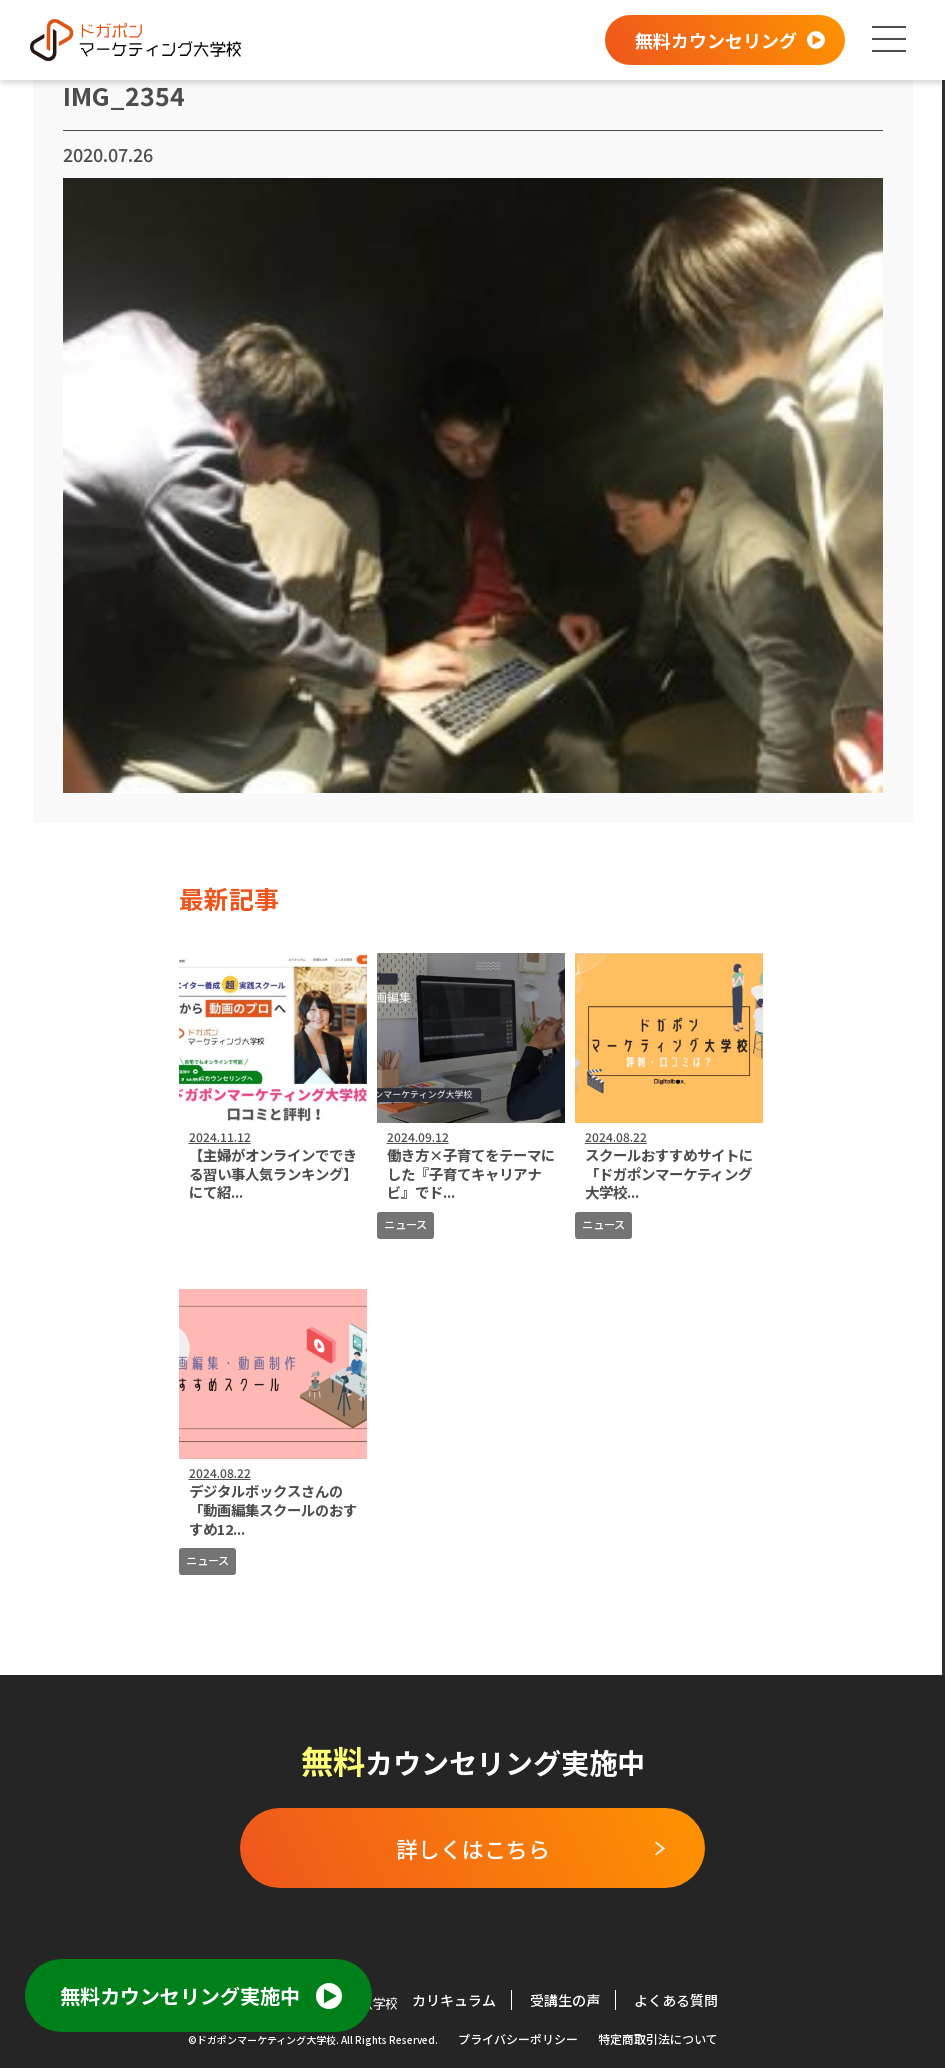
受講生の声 (565, 2000)
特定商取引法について (658, 2038)
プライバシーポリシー (518, 2038)
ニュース (405, 1224)
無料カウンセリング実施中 (180, 1995)
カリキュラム (454, 2000)
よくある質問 (676, 2000)
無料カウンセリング (716, 40)
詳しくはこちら (473, 1848)
